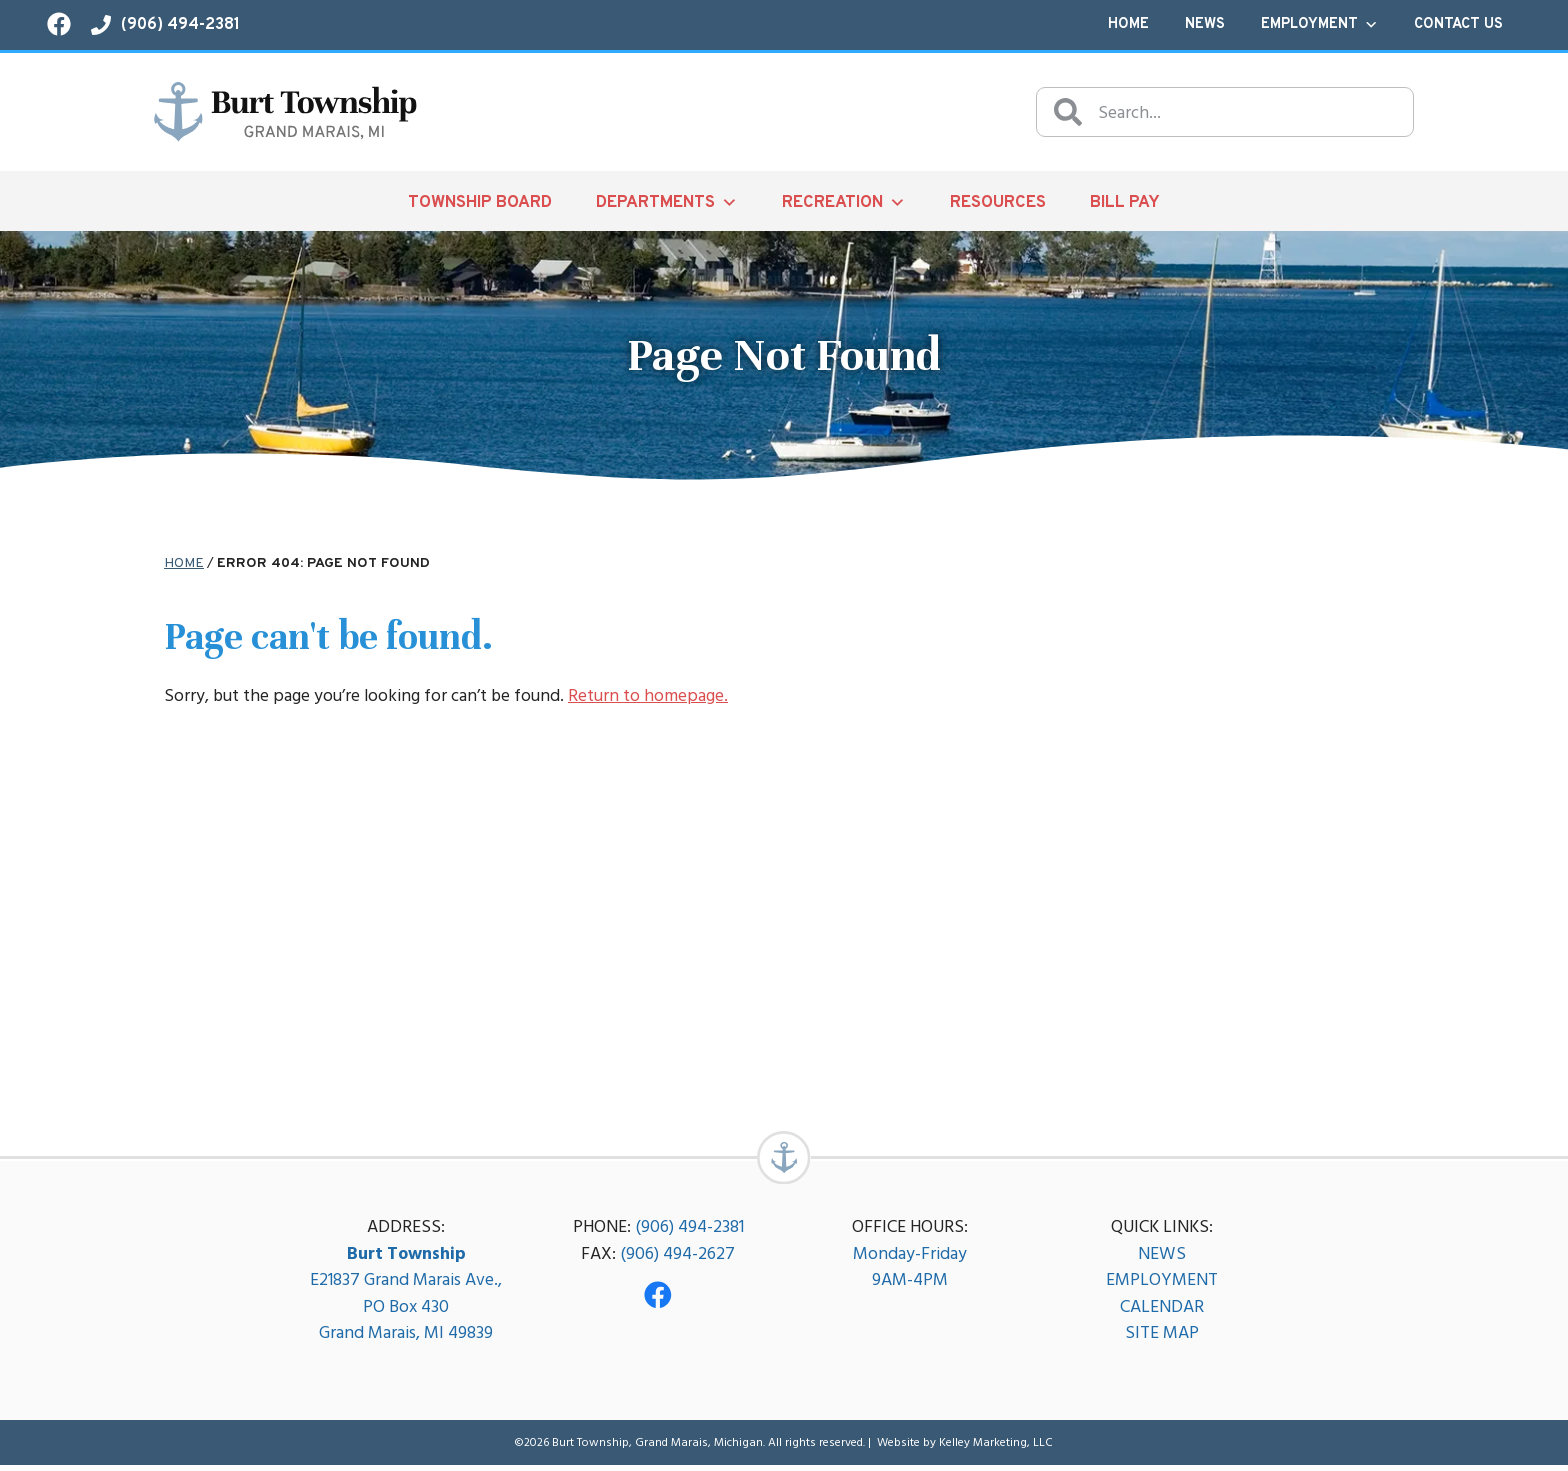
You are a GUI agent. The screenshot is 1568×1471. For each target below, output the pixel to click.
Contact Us (1458, 24)
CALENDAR (1162, 1311)
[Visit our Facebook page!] (59, 24)
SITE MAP (1162, 1338)
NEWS (1162, 1258)
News (1205, 24)
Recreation (844, 202)
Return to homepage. (648, 695)
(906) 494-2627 (677, 1258)
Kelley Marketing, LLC (996, 1447)
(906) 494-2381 (689, 1232)
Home (1128, 24)
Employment (1319, 25)
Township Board (480, 202)
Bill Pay (1125, 202)
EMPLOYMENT (1162, 1285)
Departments (667, 202)
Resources (998, 202)
